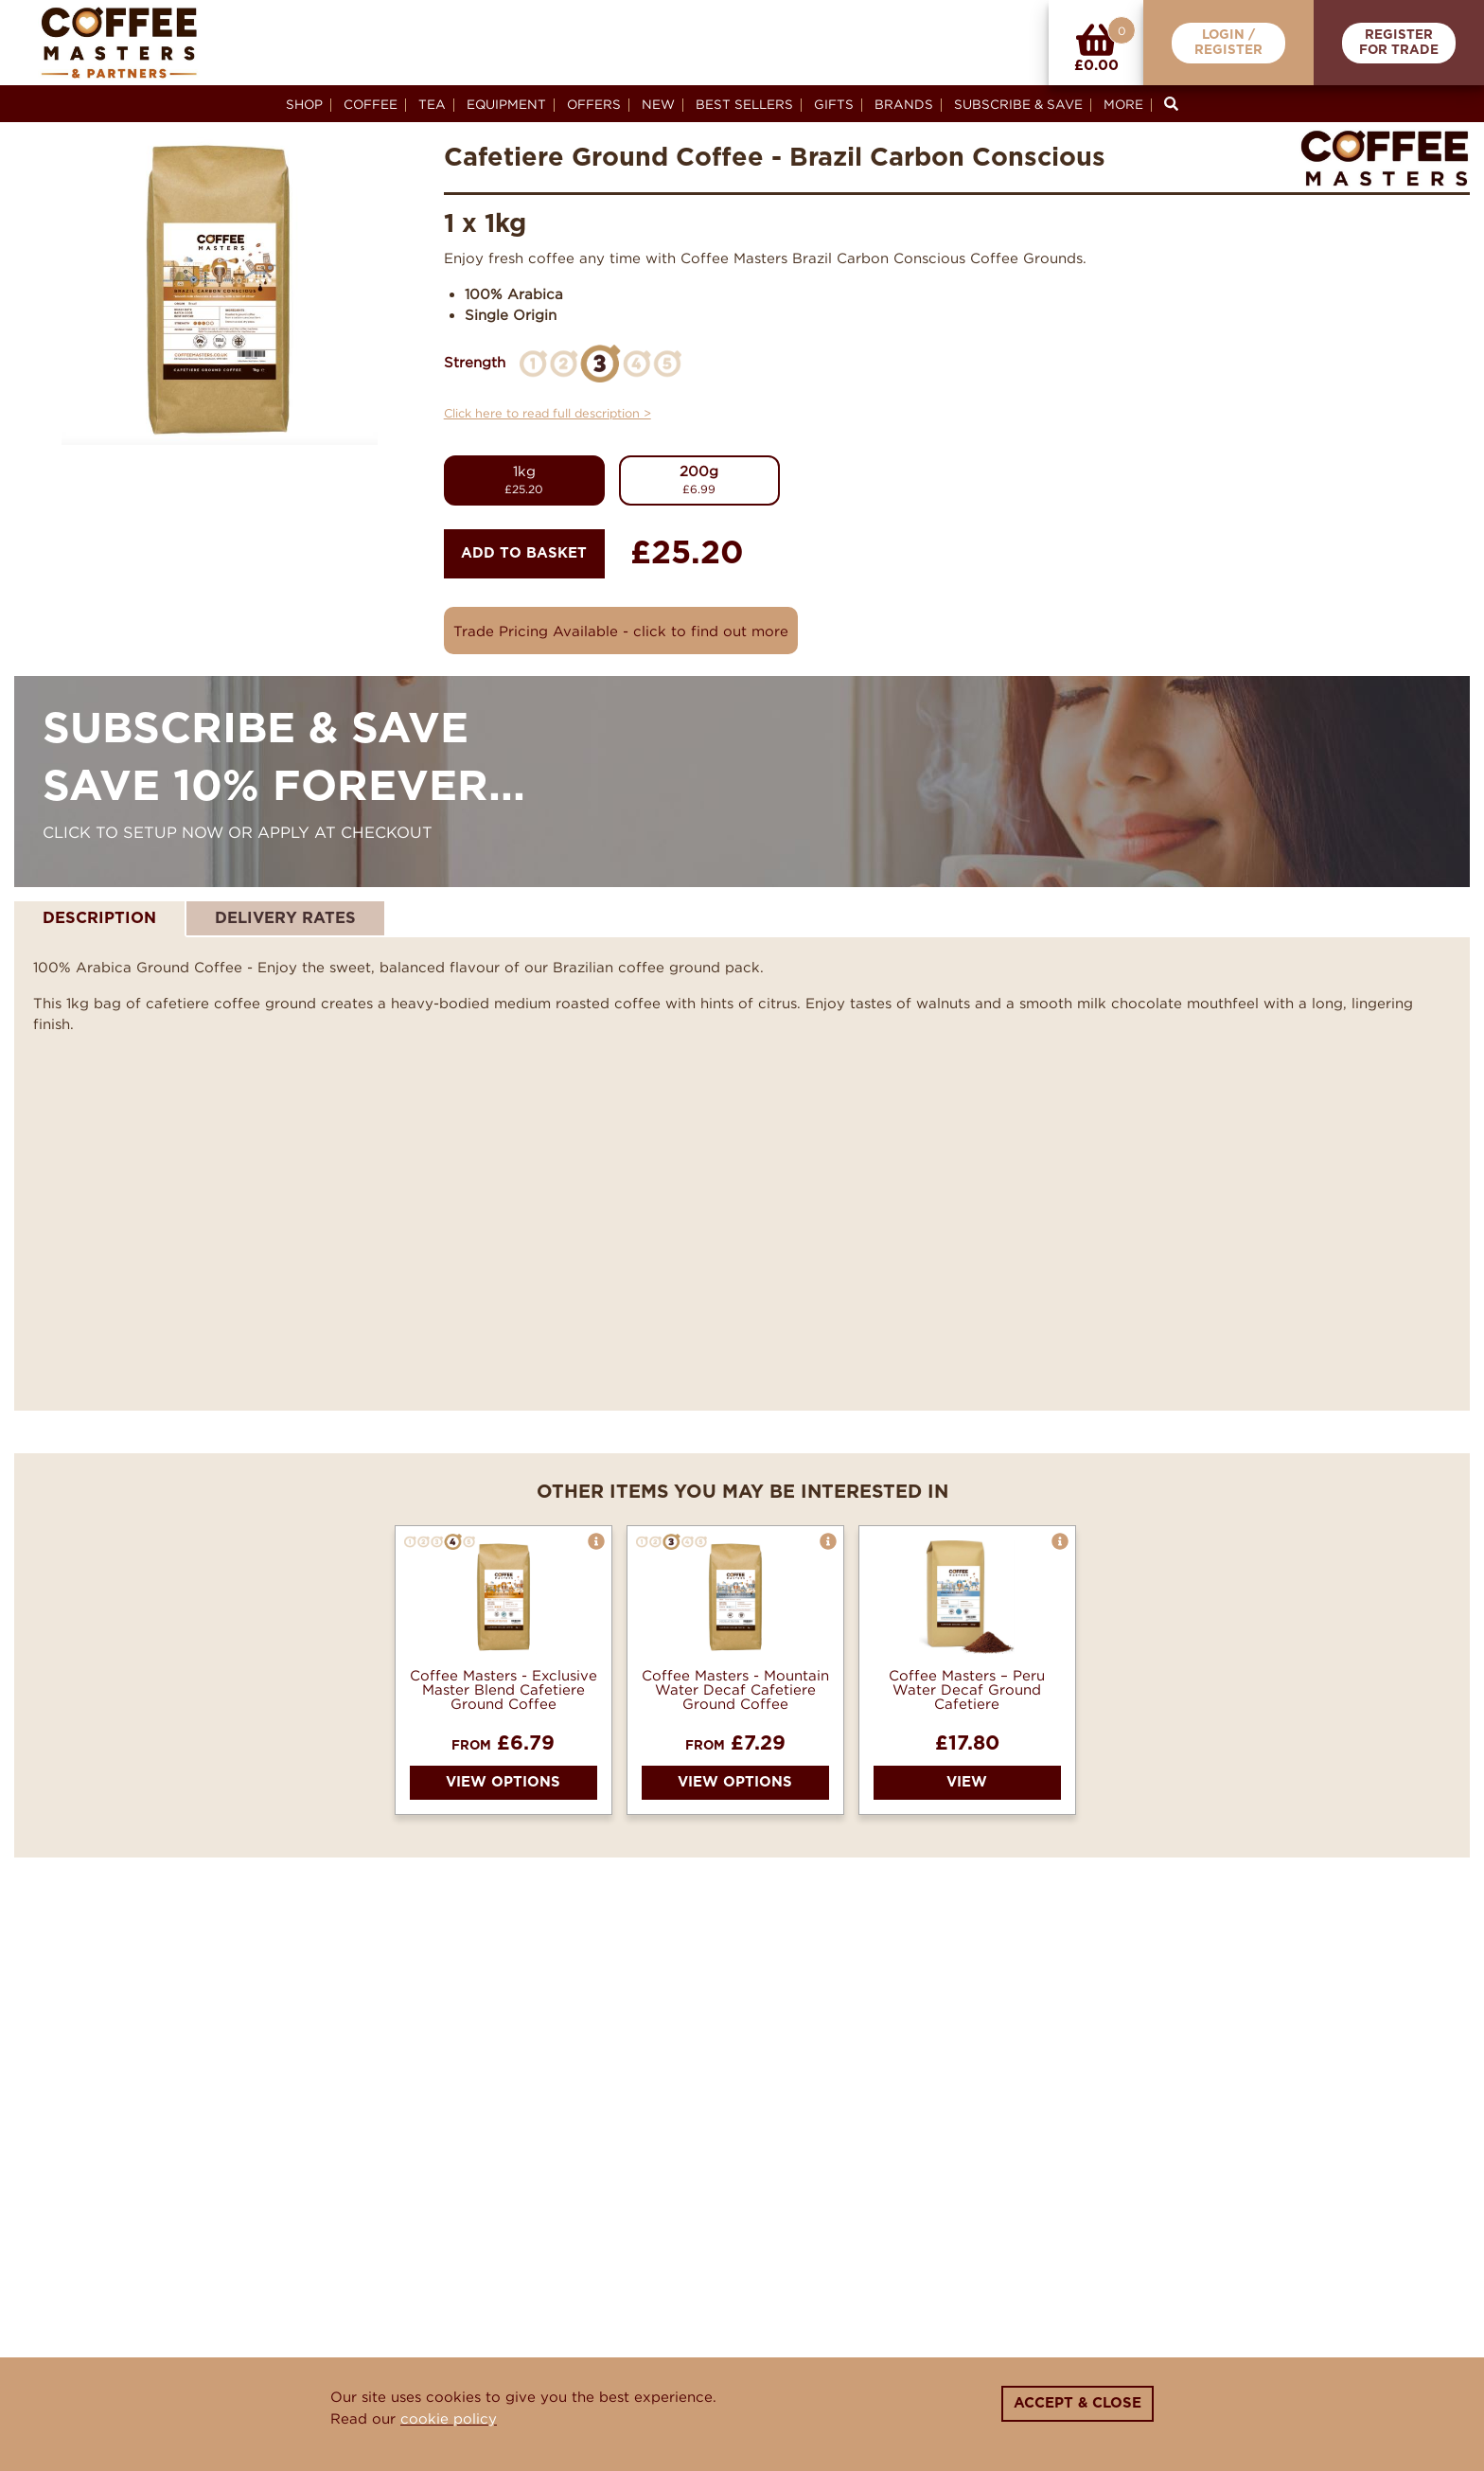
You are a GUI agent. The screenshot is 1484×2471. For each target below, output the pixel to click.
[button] (596, 1541)
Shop (304, 104)
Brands (903, 104)
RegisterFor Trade (1399, 43)
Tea (432, 104)
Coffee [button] (371, 104)
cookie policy (448, 2418)
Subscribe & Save (1018, 104)
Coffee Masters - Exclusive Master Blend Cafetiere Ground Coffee (503, 1689)
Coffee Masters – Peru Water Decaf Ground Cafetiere (967, 1689)
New (658, 104)
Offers (594, 104)
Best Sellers (744, 104)
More (1123, 104)
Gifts (834, 104)
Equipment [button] (506, 104)
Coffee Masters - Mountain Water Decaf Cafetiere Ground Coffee (735, 1689)
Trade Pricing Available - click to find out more (620, 630)
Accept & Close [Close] (1077, 2403)
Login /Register (1228, 43)
